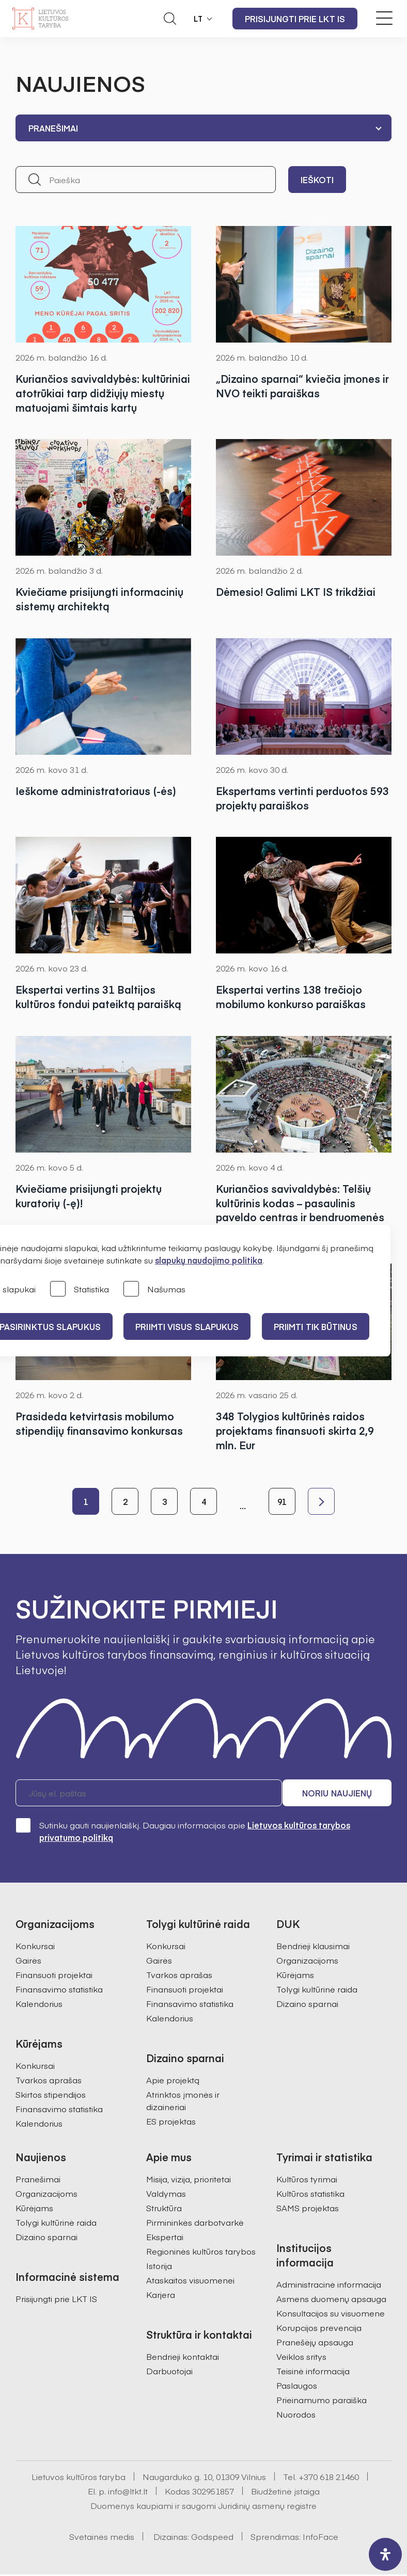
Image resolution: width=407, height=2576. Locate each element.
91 (282, 1503)
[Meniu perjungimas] (384, 18)
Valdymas (166, 2194)
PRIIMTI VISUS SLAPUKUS (189, 1326)
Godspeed (212, 2537)
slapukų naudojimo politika (208, 1260)
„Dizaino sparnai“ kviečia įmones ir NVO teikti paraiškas (302, 385)
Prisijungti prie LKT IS (295, 18)
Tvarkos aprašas (48, 2081)
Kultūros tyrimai (306, 2180)
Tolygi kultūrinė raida (316, 1990)
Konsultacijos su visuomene (330, 2314)
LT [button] (198, 18)
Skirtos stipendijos (50, 2095)
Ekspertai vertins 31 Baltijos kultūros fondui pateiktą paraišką (98, 997)
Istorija (159, 2267)
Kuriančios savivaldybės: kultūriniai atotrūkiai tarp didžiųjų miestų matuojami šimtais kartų (102, 392)
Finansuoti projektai (53, 1976)
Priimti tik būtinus (319, 1326)
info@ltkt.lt (128, 2492)
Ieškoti (317, 179)
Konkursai (35, 1947)
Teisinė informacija (313, 2372)
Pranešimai (37, 2180)
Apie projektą (172, 2081)
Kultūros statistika (310, 2194)
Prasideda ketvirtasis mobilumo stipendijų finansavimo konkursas (99, 1424)
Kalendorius (38, 2005)
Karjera (160, 2296)
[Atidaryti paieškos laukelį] (170, 18)
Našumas (154, 1290)
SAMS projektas (307, 2209)
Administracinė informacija (328, 2285)
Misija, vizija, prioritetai (188, 2180)
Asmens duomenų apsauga (331, 2300)
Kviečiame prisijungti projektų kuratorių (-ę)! (88, 1196)
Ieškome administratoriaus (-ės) (95, 791)
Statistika (79, 1290)
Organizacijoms (307, 1961)
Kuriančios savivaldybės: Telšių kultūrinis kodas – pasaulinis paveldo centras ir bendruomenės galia (300, 1210)
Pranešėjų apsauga (314, 2343)
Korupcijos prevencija (319, 2329)
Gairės (28, 1961)
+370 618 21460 (329, 2478)
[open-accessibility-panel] (385, 2554)
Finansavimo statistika (59, 1990)
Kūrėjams (295, 1976)
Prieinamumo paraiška (321, 2401)
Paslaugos (296, 2386)
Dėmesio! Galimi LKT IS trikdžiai (295, 592)
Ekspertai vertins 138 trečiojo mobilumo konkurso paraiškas (291, 997)
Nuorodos (296, 2415)
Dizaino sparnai (307, 2005)
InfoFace (320, 2537)
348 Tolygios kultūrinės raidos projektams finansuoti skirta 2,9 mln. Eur (295, 1431)
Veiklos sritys (301, 2357)
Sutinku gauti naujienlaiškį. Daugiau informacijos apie (182, 1832)
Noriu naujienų (342, 1794)
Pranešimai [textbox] (53, 128)
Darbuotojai (169, 2372)
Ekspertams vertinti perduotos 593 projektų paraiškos (302, 798)
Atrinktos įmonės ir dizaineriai (183, 2102)
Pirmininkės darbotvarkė (195, 2223)
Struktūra (164, 2209)
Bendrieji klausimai (313, 1947)
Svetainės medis (101, 2537)
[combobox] (203, 128)
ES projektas (171, 2122)
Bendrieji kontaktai (182, 2357)
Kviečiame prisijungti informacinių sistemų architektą (99, 599)
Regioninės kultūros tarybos (201, 2252)
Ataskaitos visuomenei (190, 2281)
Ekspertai (164, 2238)
